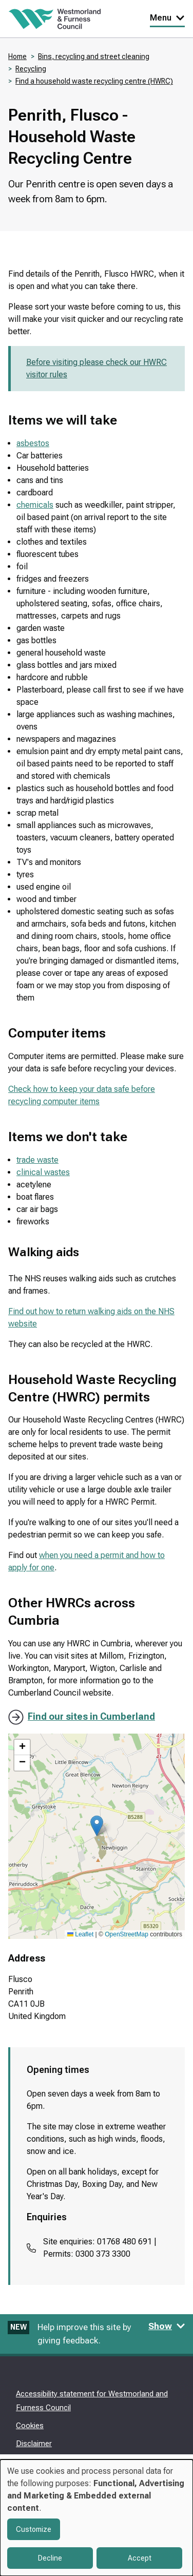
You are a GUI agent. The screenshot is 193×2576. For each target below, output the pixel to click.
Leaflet (80, 1934)
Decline (50, 2558)
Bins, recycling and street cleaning (93, 56)
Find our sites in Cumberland (91, 1716)
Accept (139, 2558)
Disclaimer (34, 2443)
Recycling (30, 69)
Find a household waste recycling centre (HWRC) (94, 81)
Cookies (30, 2425)
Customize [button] (33, 2529)
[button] (96, 1825)
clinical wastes (43, 1172)
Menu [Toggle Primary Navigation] (167, 18)
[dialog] (96, 2517)
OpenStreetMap (126, 1934)
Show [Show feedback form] (166, 2326)
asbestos (32, 443)
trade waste (37, 1160)
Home (17, 56)
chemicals (34, 505)
